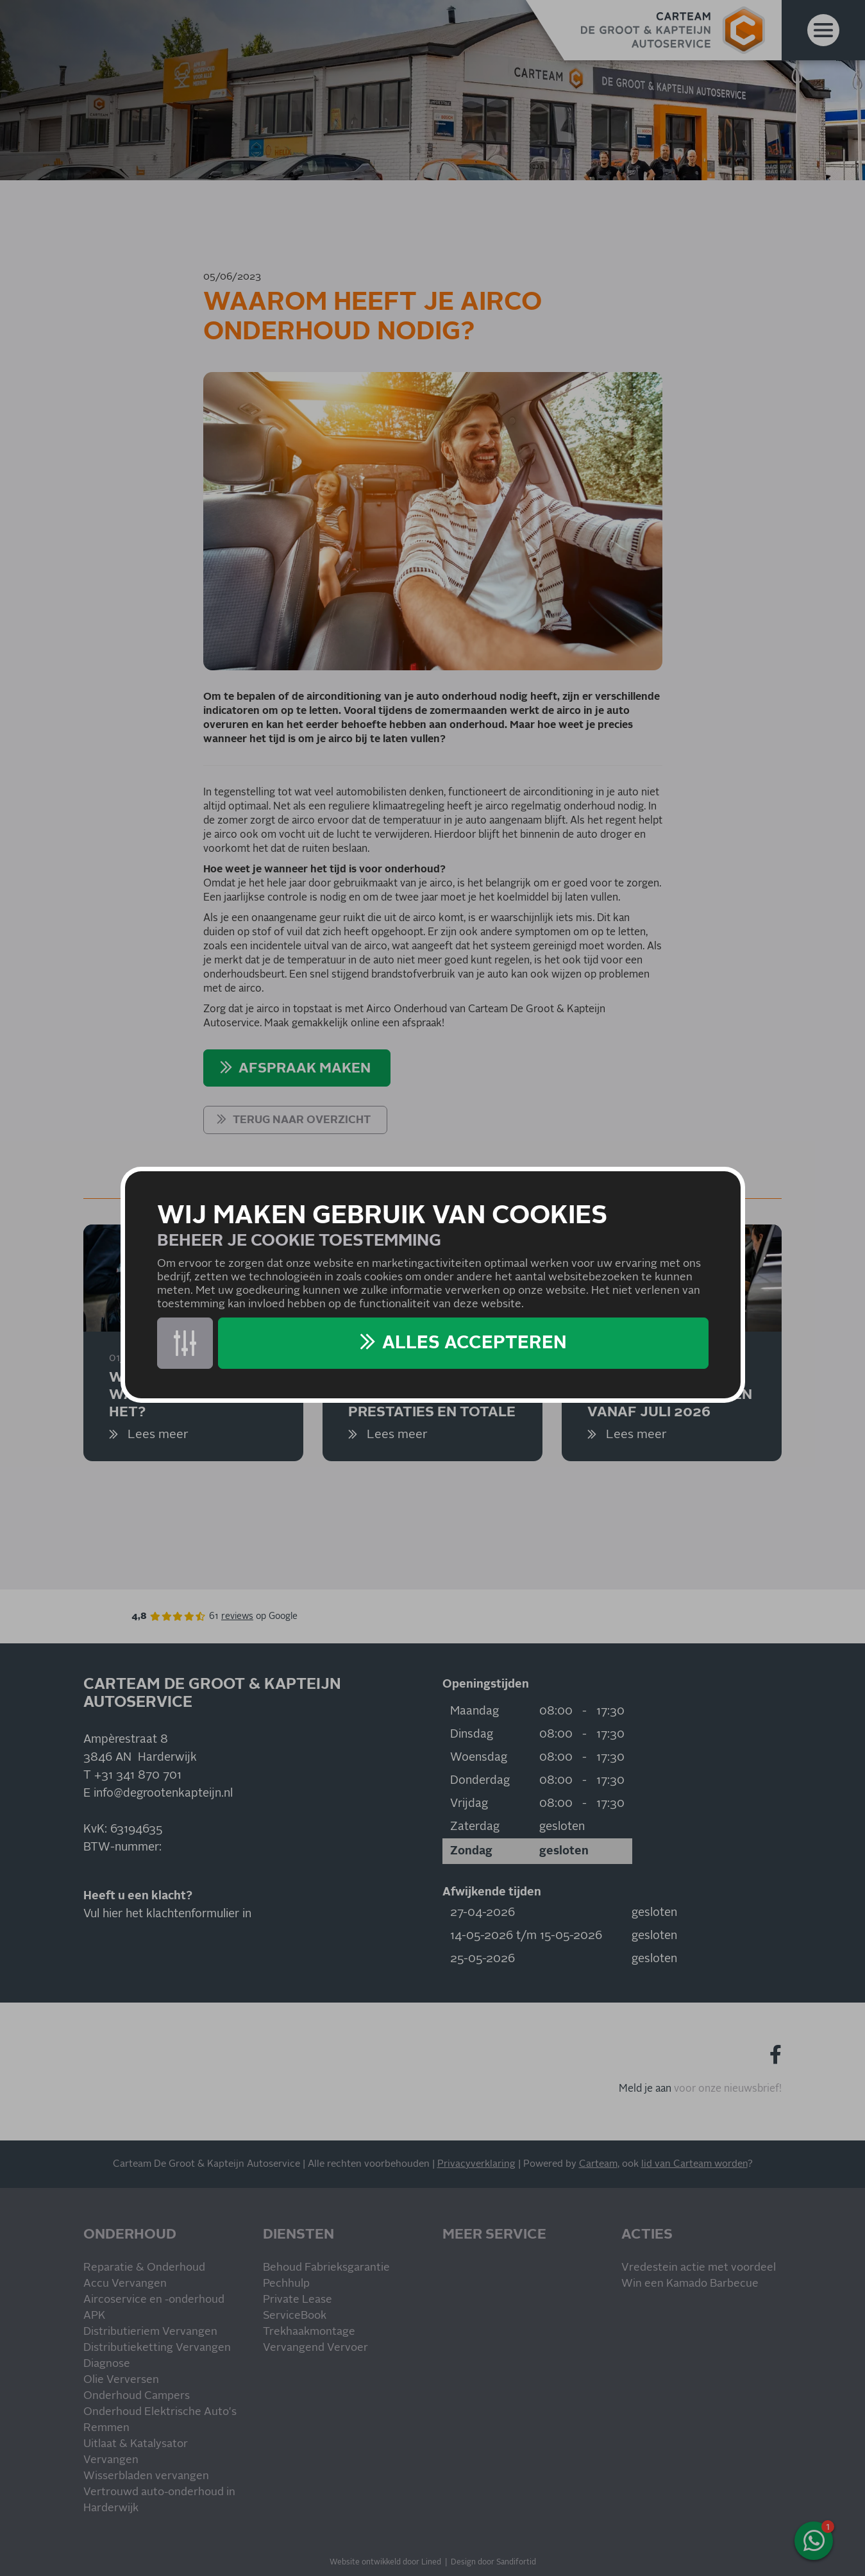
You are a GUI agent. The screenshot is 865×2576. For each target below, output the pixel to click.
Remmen (106, 2428)
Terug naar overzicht (302, 1120)
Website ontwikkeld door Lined (385, 2562)
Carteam (598, 2164)
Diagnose (106, 2364)
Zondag (471, 1851)
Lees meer (156, 1434)
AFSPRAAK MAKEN (305, 1069)
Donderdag (480, 1780)
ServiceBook (294, 2315)
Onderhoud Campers (136, 2396)
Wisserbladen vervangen (146, 2476)
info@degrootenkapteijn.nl (163, 1793)
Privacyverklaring (476, 2164)
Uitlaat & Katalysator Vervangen (135, 2452)
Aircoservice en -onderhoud (153, 2299)
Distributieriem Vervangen (150, 2331)
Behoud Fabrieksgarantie (326, 2267)
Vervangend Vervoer (315, 2348)
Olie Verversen (121, 2380)
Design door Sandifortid (493, 2562)
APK (94, 2315)
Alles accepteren (474, 1343)
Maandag (474, 1711)
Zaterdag (475, 1827)
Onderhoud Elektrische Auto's (160, 2412)
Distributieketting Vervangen (157, 2348)
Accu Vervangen (125, 2283)
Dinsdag (471, 1734)
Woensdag (478, 1757)
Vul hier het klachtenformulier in (167, 1914)
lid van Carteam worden (694, 2164)
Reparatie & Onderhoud (144, 2267)
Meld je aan (645, 2088)
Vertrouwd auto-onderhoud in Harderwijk (159, 2500)
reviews (237, 1616)
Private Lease (297, 2299)
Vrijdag (469, 1803)
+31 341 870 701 (137, 1775)
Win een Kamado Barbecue (690, 2283)
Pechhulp (286, 2283)
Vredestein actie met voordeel (698, 2267)
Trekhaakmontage (309, 2331)
